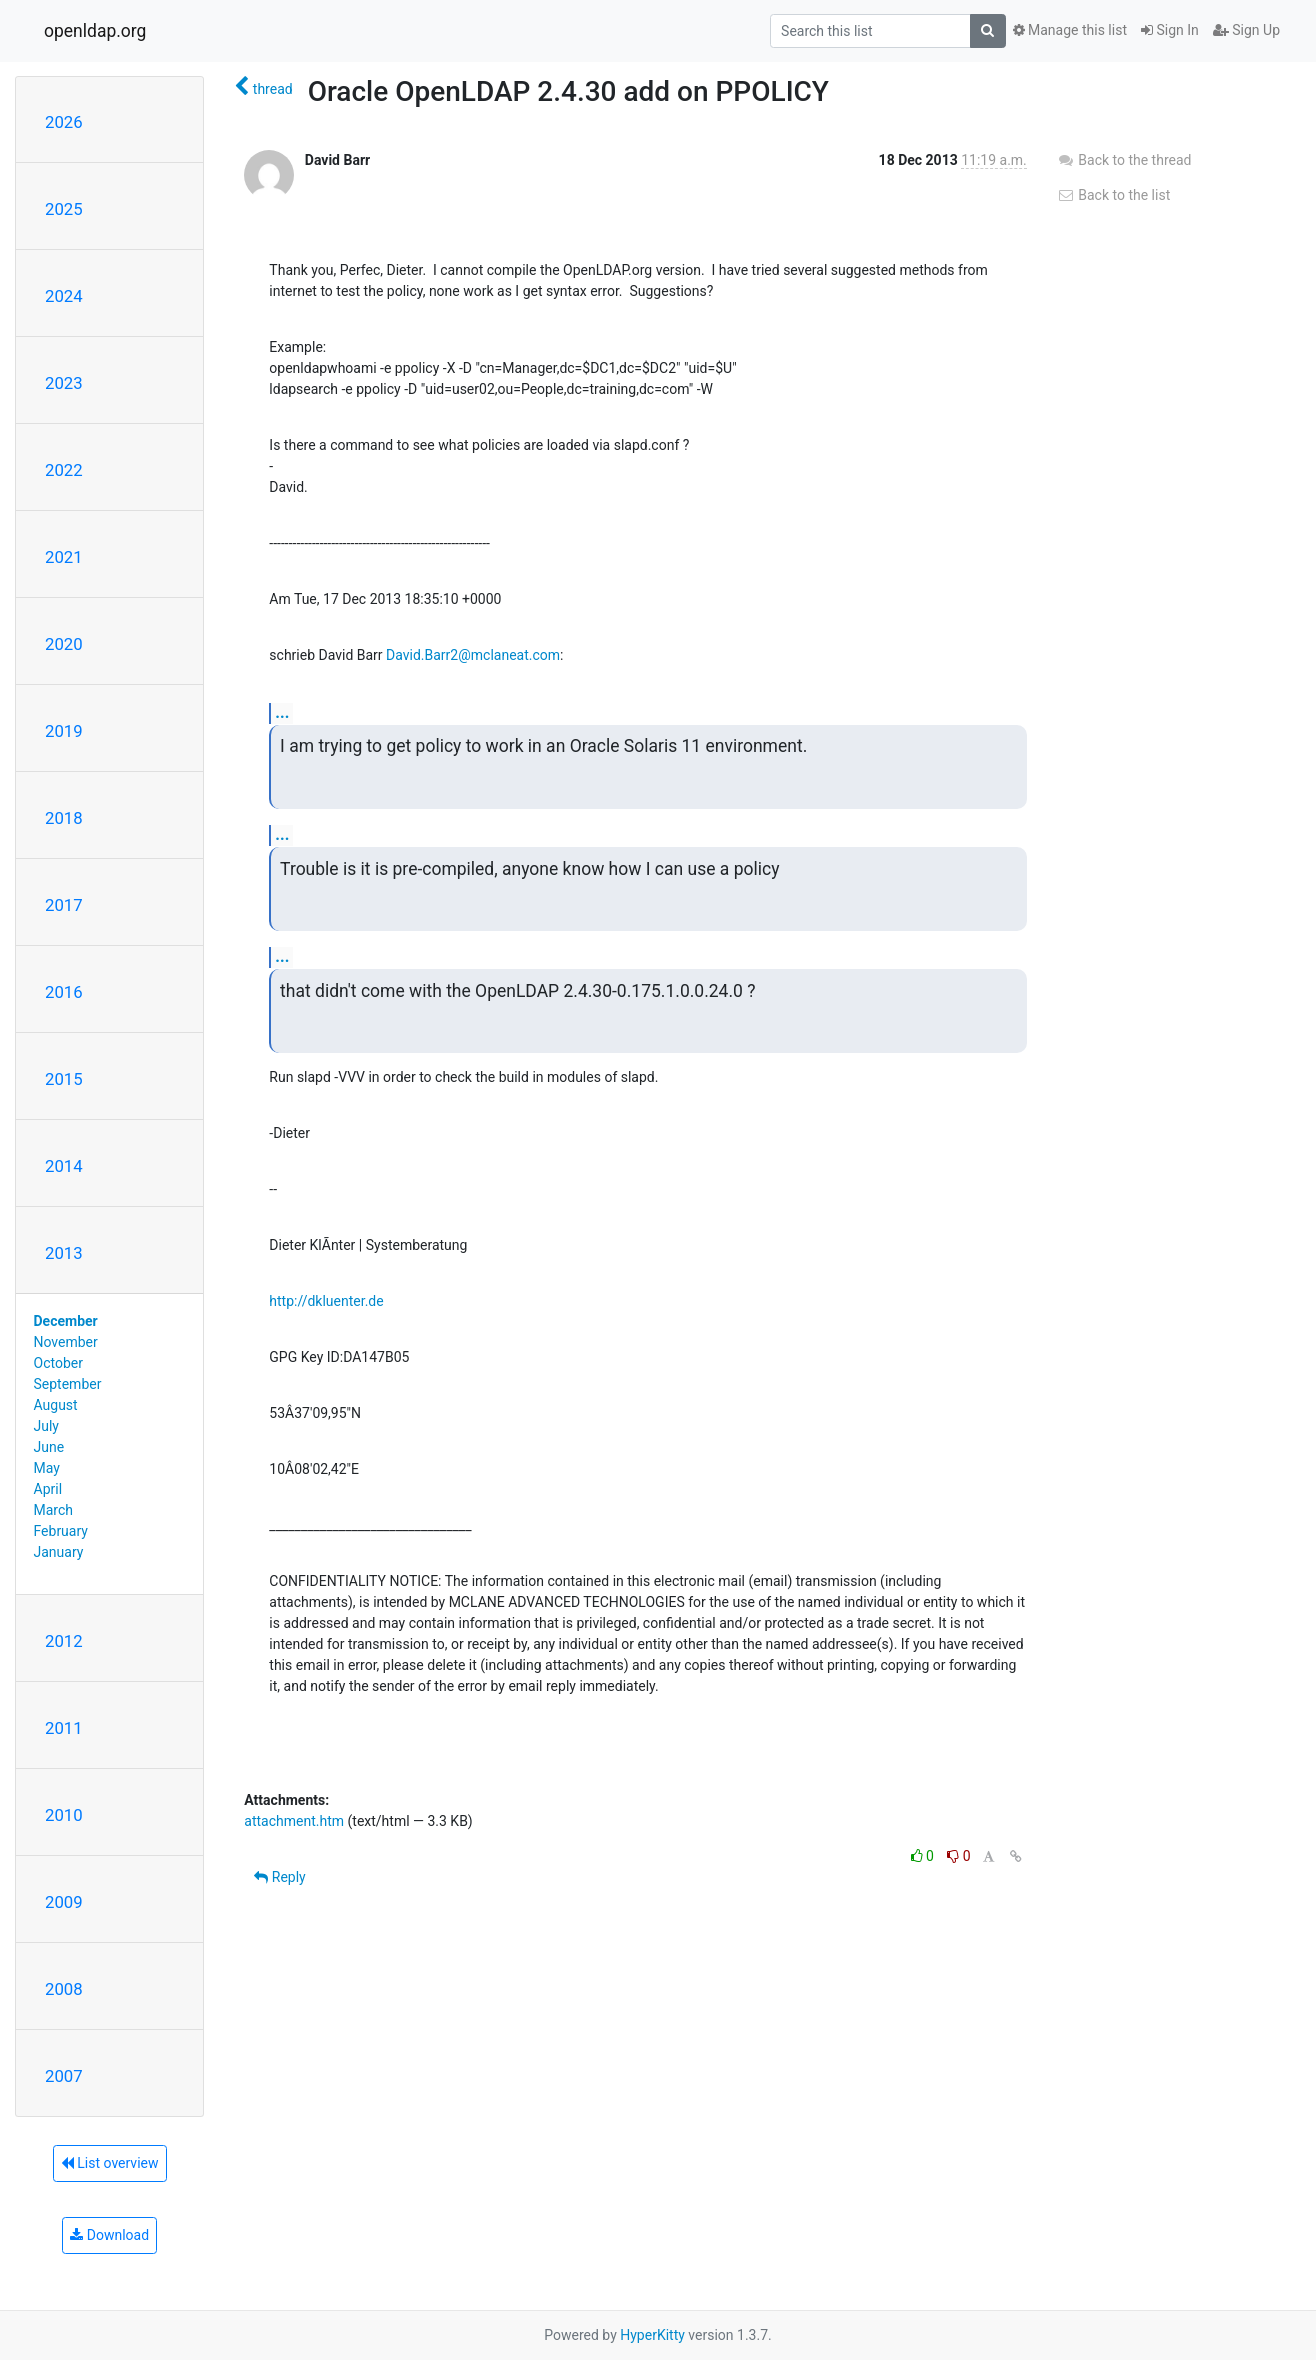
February (61, 1531)
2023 (64, 383)
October (58, 1363)
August (56, 1405)
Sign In (1170, 30)
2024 (64, 296)
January (59, 1552)
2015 (64, 1079)
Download (109, 2235)
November (66, 1342)
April (48, 1489)
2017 (64, 905)
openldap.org (95, 31)
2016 (64, 992)
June (49, 1447)
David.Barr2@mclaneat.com (473, 655)
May (47, 1468)
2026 (64, 122)
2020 (64, 644)
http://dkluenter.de (326, 1301)
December (66, 1321)
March (54, 1510)
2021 (64, 557)
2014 (64, 1166)
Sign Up (1246, 30)
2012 (64, 1641)
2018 (64, 818)
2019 (64, 731)
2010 (64, 1815)
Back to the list (1113, 195)
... (282, 712)
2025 (64, 209)
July (46, 1426)
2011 (64, 1728)
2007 (64, 2076)
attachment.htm (294, 1821)
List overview (110, 2163)
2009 (64, 1902)
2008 (64, 1989)
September (68, 1384)
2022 (64, 470)
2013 (64, 1253)
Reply (279, 1877)
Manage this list (1070, 30)
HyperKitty (652, 2335)
